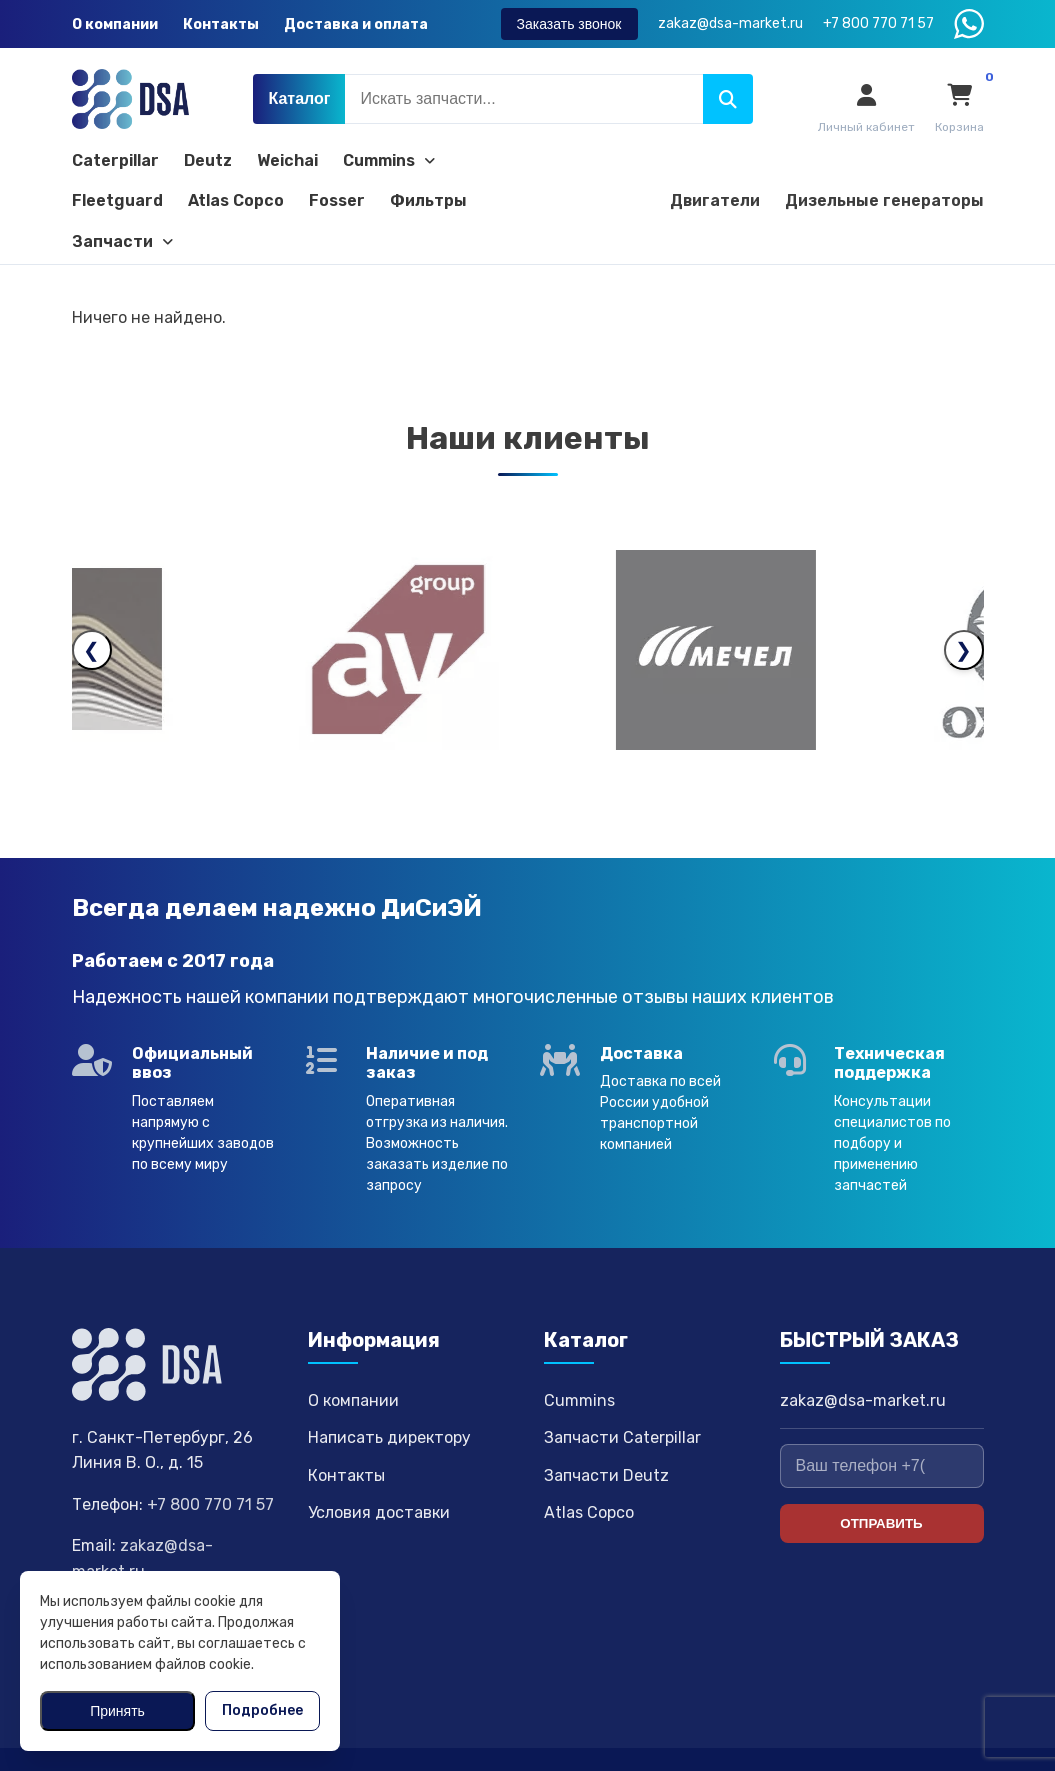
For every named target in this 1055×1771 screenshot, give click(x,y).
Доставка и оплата (356, 24)
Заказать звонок (569, 24)
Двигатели (715, 200)
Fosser (337, 200)
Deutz (208, 160)
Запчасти (122, 241)
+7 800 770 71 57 (210, 1457)
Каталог (299, 98)
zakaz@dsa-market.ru (863, 1353)
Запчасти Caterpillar (622, 1390)
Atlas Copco (236, 200)
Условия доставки (379, 1466)
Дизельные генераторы (884, 200)
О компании (115, 24)
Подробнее (262, 1710)
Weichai (287, 160)
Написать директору (389, 1390)
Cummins (389, 160)
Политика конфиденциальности (876, 1735)
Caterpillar (115, 160)
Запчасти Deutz (606, 1428)
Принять (117, 1711)
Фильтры (428, 200)
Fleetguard (117, 200)
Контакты (221, 24)
